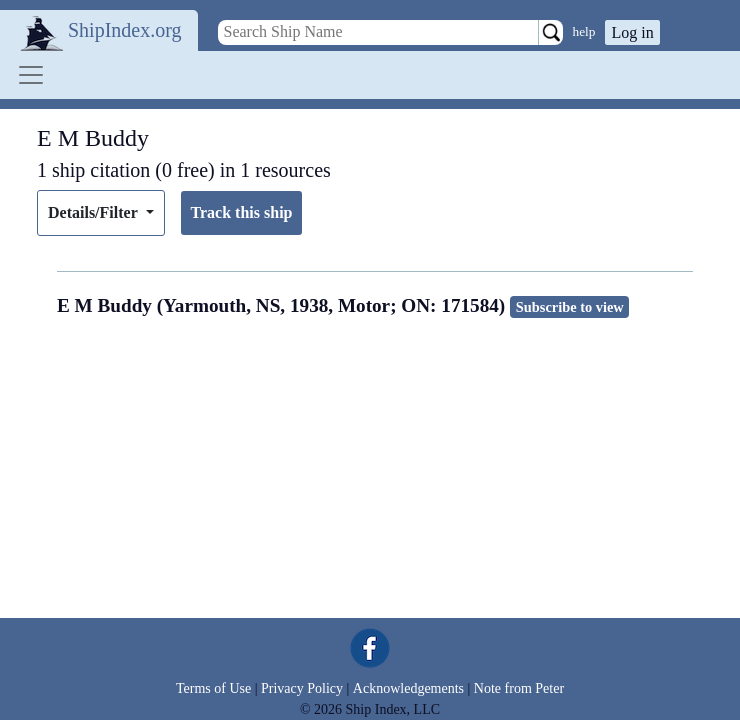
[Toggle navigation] (31, 75)
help (584, 31)
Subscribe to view (570, 307)
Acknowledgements (408, 688)
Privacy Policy (302, 688)
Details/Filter (94, 212)
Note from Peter (519, 688)
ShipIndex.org (125, 30)
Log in (632, 32)
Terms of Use (213, 688)
